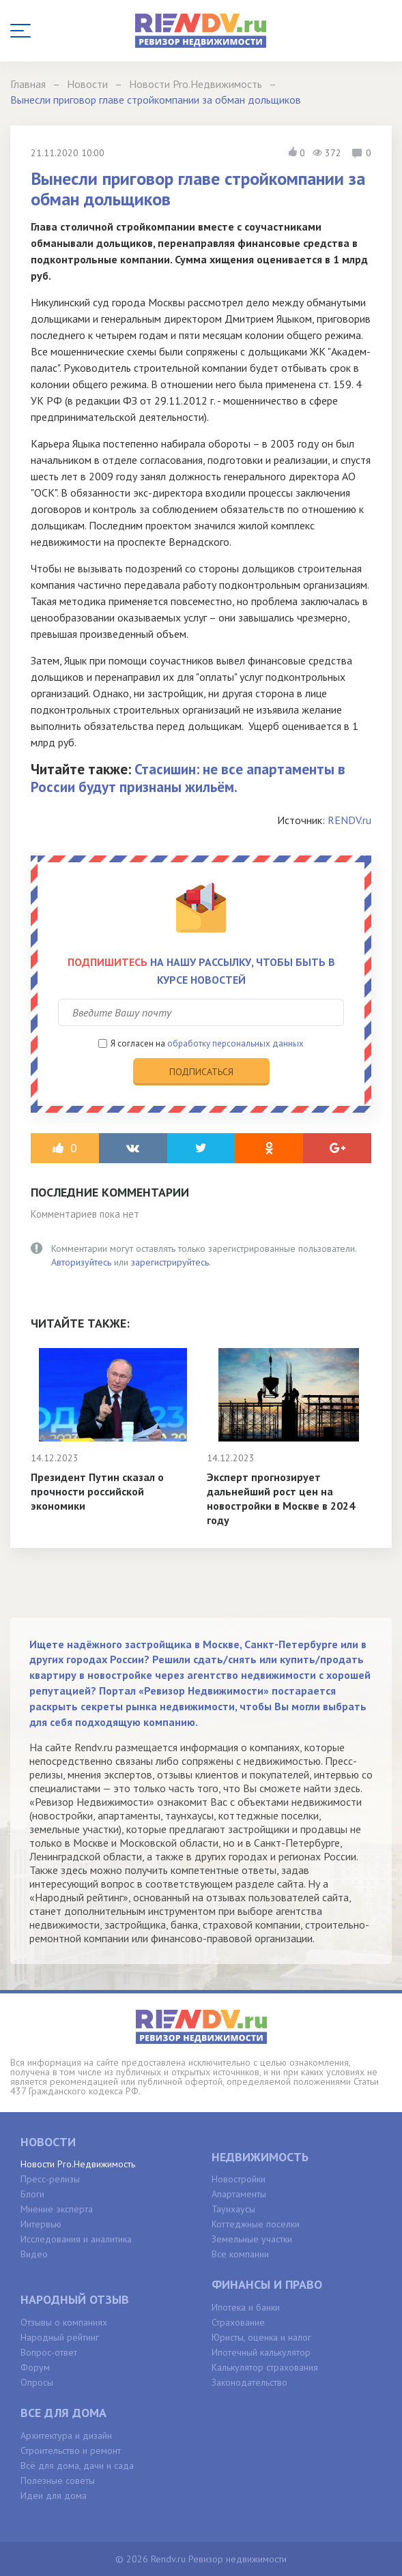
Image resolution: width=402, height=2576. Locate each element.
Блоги (32, 2194)
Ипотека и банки (246, 2307)
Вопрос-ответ (48, 2352)
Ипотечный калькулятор (261, 2352)
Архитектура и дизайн (66, 2435)
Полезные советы (57, 2480)
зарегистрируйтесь (170, 1262)
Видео (34, 2254)
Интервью (40, 2224)
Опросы (36, 2382)
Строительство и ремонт (70, 2450)
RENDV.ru (349, 820)
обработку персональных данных (235, 1043)
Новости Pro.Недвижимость (77, 2164)
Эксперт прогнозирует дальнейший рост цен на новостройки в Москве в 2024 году (281, 1498)
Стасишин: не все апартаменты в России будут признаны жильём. (188, 777)
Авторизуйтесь (81, 1262)
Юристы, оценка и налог (261, 2337)
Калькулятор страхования (265, 2367)
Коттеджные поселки (256, 2224)
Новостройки (238, 2179)
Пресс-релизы (50, 2179)
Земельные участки (252, 2239)
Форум (35, 2367)
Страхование (238, 2322)
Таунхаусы (233, 2209)
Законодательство (249, 2382)
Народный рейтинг (59, 2337)
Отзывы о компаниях (63, 2322)
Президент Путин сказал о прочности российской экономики (97, 1491)
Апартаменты (239, 2194)
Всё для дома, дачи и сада (77, 2465)
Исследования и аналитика (76, 2239)
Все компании (240, 2254)
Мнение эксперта (56, 2209)
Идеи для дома (53, 2495)
